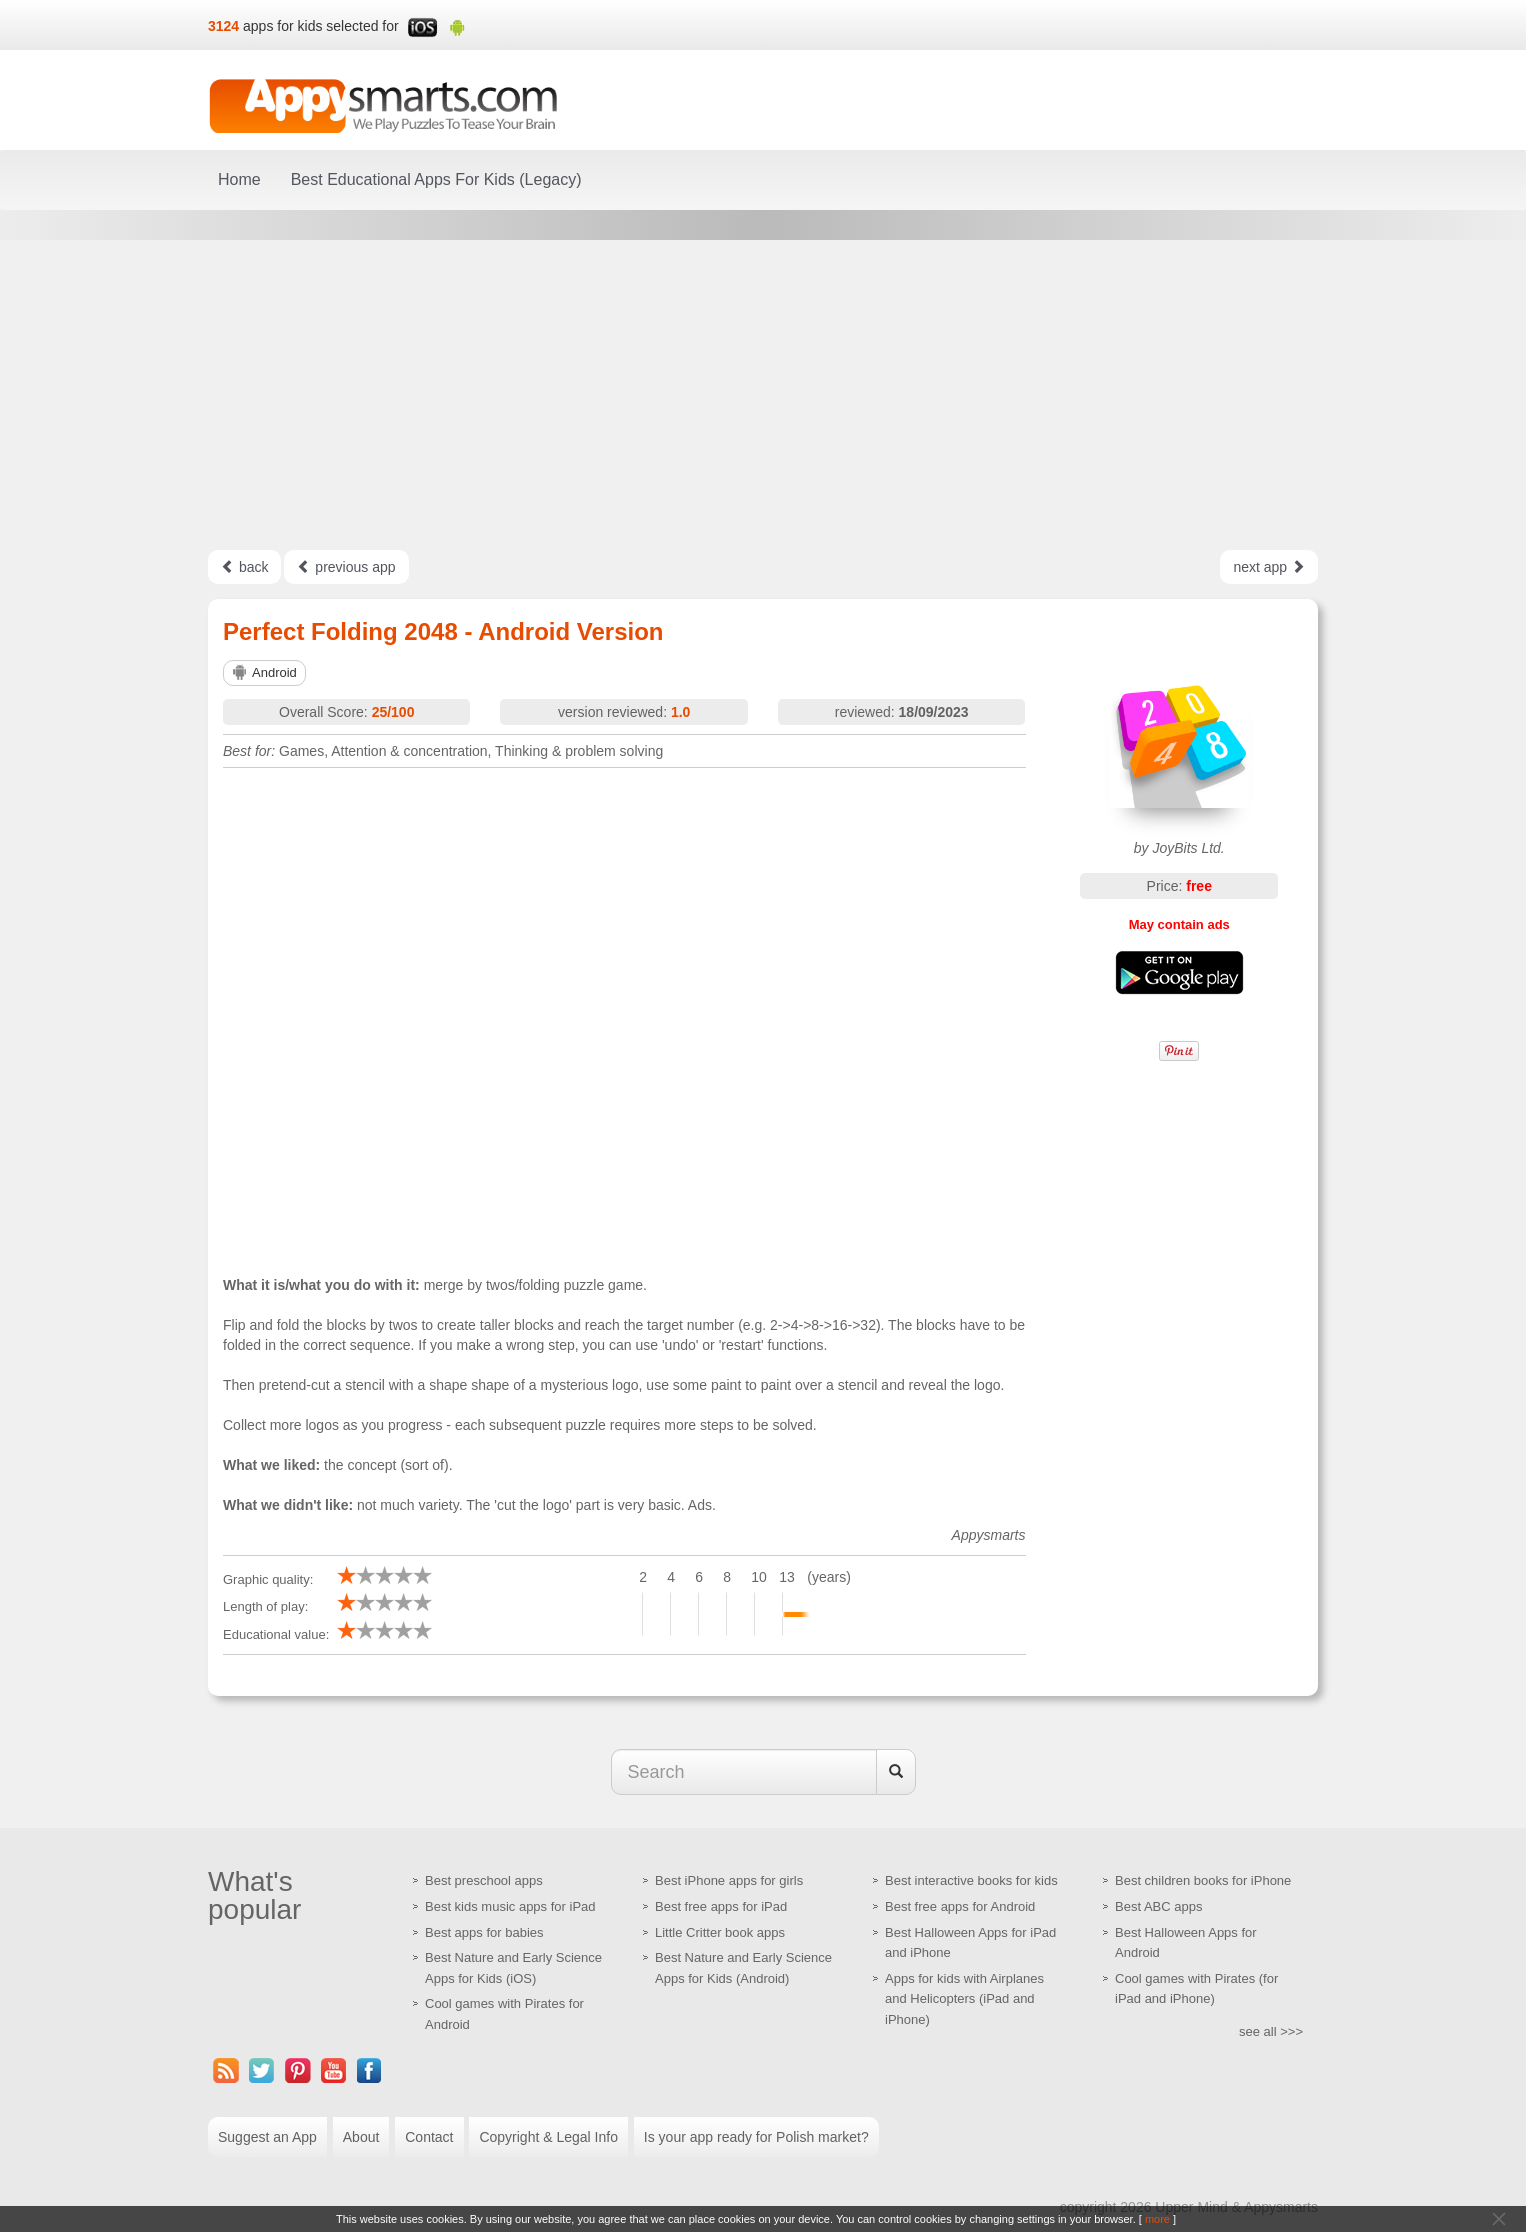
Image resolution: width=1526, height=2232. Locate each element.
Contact (429, 2137)
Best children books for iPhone (1203, 1880)
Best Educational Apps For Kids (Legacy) (436, 179)
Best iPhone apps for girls (729, 1880)
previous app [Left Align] (346, 567)
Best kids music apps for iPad (510, 1906)
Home (239, 179)
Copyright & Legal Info (548, 2137)
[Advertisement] (763, 395)
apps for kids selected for (321, 26)
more (1157, 2219)
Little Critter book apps (720, 1932)
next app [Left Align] (1269, 567)
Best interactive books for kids (971, 1880)
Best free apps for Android (960, 1906)
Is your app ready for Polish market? (756, 2137)
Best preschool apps (484, 1880)
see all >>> (1271, 2031)
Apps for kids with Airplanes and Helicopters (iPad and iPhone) (964, 1999)
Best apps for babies (484, 1932)
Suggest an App (267, 2137)
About (361, 2137)
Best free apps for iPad (721, 1906)
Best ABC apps (1158, 1906)
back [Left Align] (244, 567)
